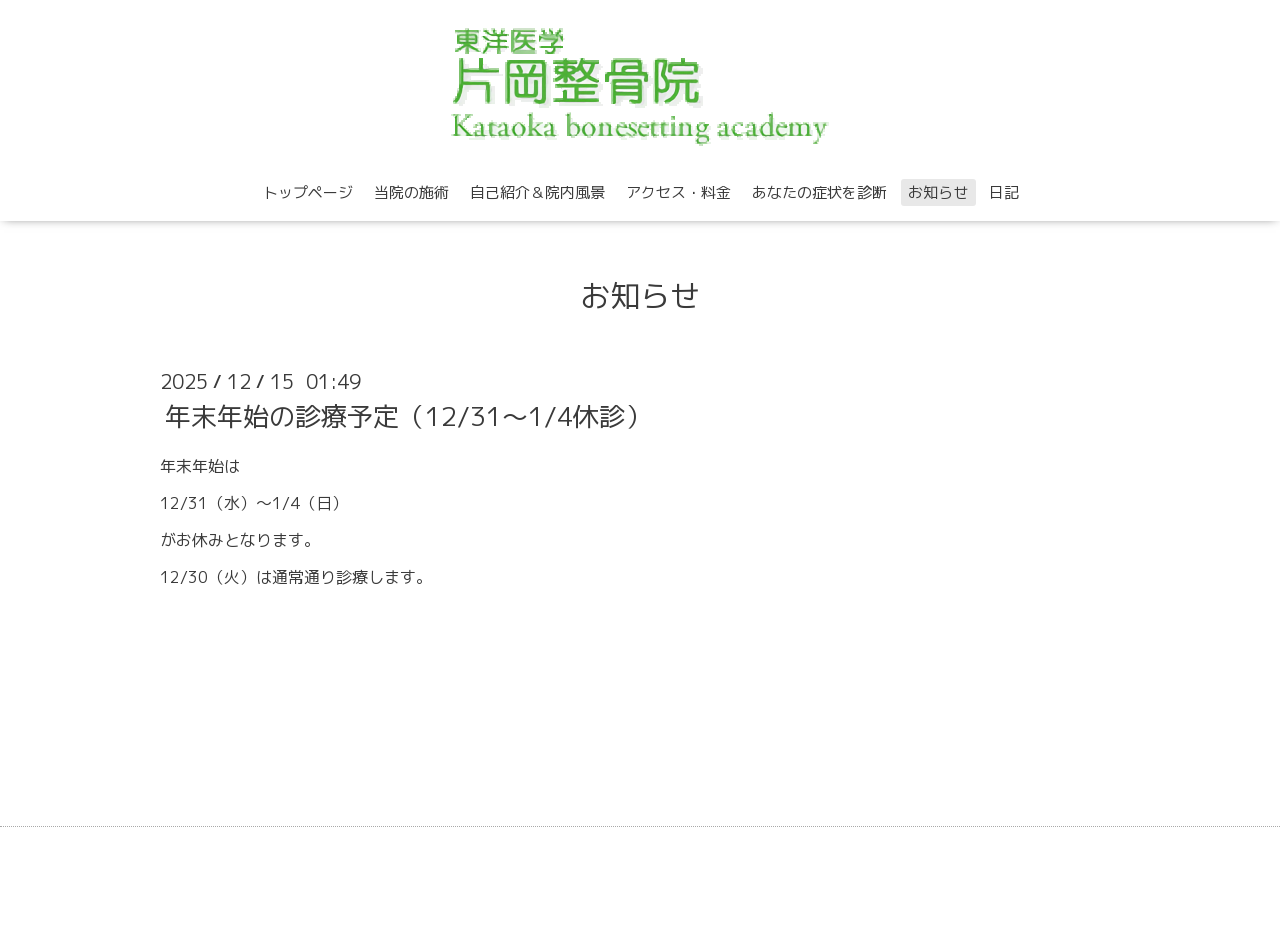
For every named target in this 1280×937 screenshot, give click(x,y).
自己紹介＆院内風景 (537, 192)
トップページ (308, 192)
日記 (1004, 192)
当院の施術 (411, 192)
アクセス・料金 (678, 192)
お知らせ (938, 192)
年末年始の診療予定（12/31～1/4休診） (408, 416)
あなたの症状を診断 (819, 192)
